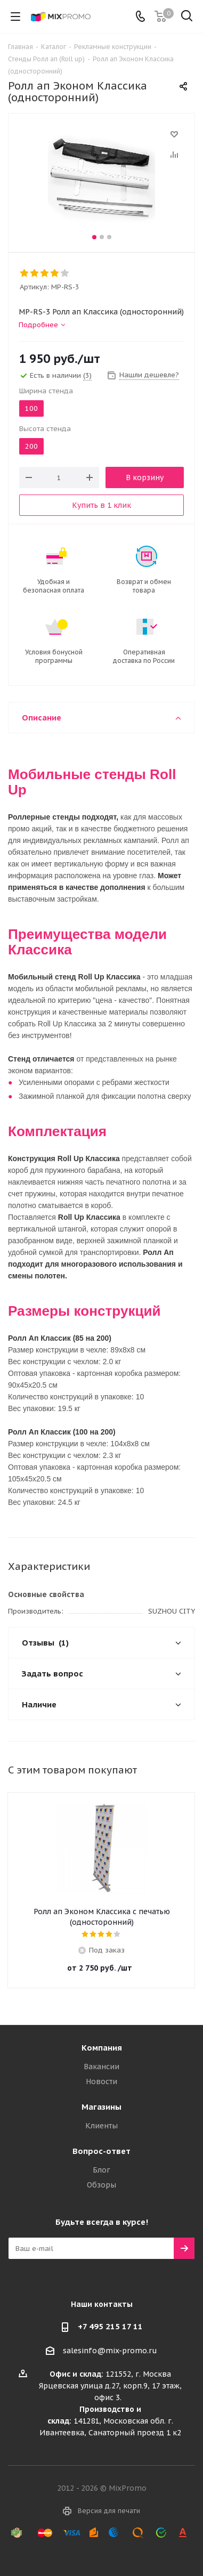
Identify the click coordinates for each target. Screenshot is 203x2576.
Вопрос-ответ (101, 2151)
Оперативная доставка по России (144, 656)
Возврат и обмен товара (144, 586)
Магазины (101, 2107)
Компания (102, 2048)
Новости (101, 2081)
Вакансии (101, 2066)
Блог (101, 2170)
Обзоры (101, 2185)
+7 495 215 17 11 (110, 2326)
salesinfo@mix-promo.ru (110, 2350)
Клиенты (101, 2126)
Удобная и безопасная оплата (53, 586)
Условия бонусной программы (54, 656)
